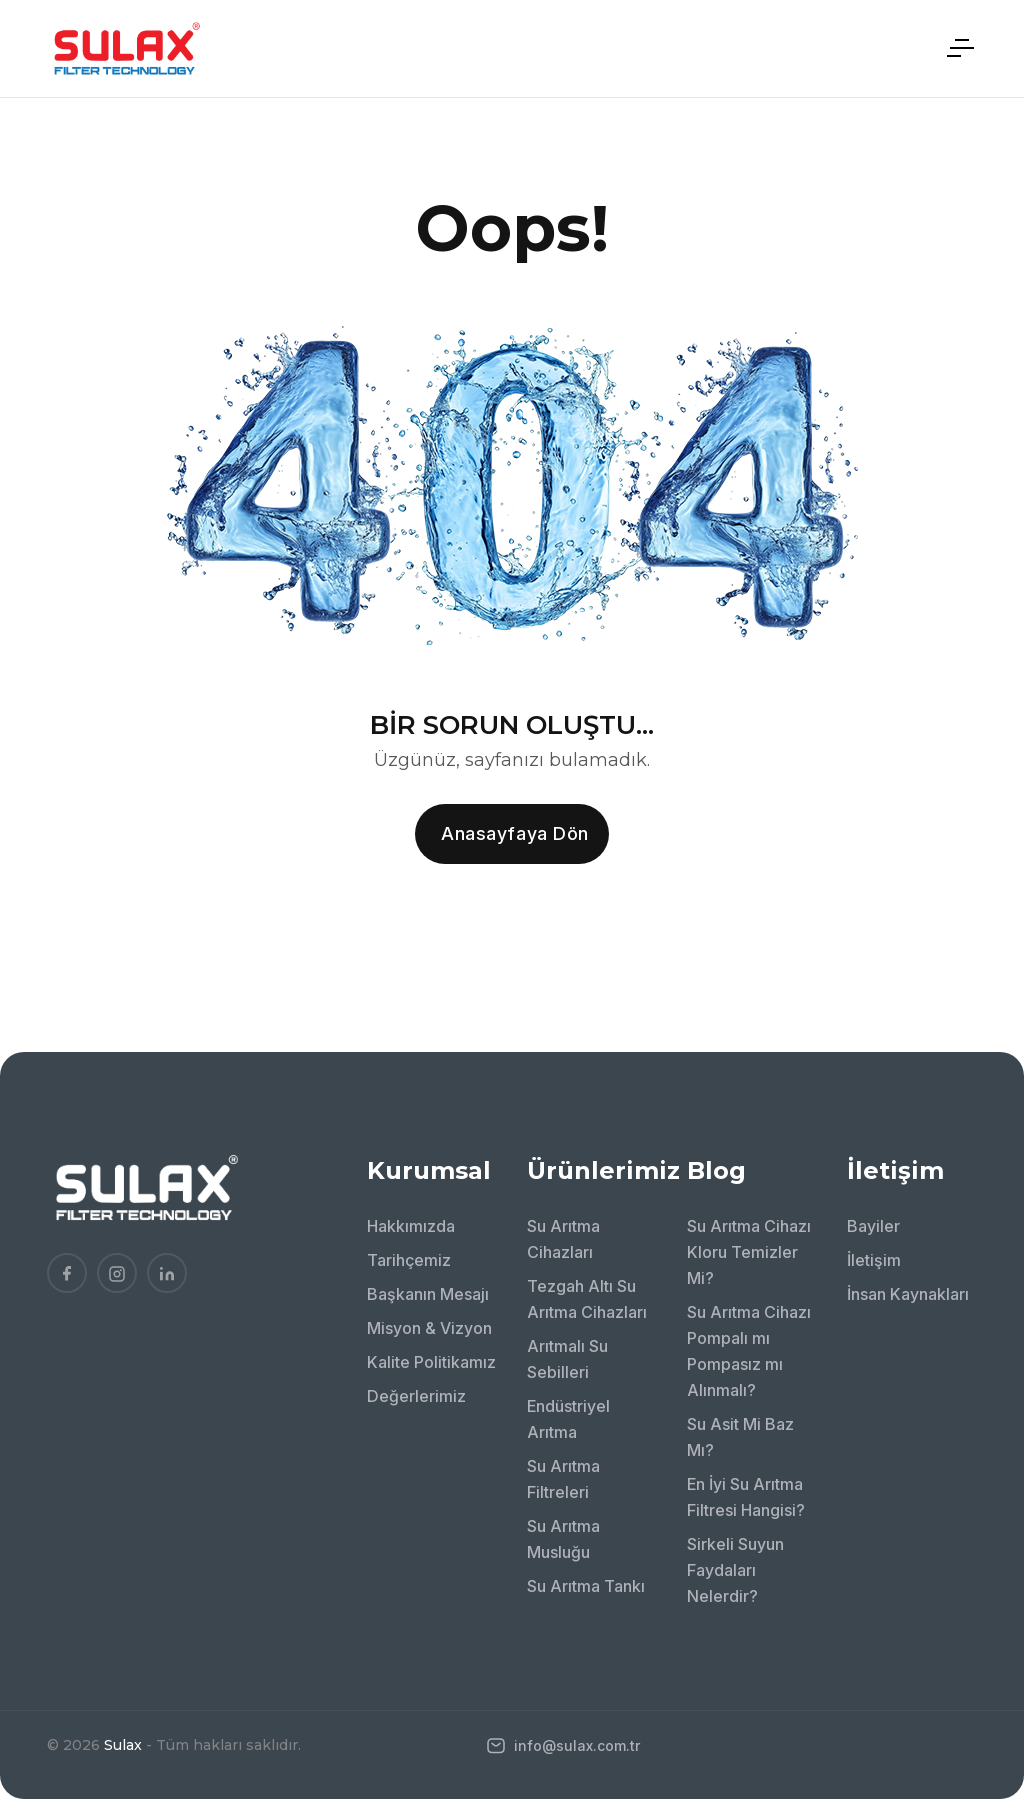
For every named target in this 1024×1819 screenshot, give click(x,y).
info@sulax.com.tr (563, 1745)
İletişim (874, 1260)
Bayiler (873, 1226)
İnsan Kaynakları (908, 1294)
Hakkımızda (411, 1226)
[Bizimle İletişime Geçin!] (979, 1554)
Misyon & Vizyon (429, 1328)
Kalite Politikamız (431, 1362)
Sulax (123, 1745)
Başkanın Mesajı (428, 1294)
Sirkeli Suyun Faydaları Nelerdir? (735, 1570)
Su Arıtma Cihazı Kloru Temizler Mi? (749, 1252)
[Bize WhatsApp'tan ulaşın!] (979, 1664)
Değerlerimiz (416, 1396)
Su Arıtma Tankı (586, 1586)
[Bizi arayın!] (979, 1609)
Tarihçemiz (409, 1260)
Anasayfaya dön (515, 833)
